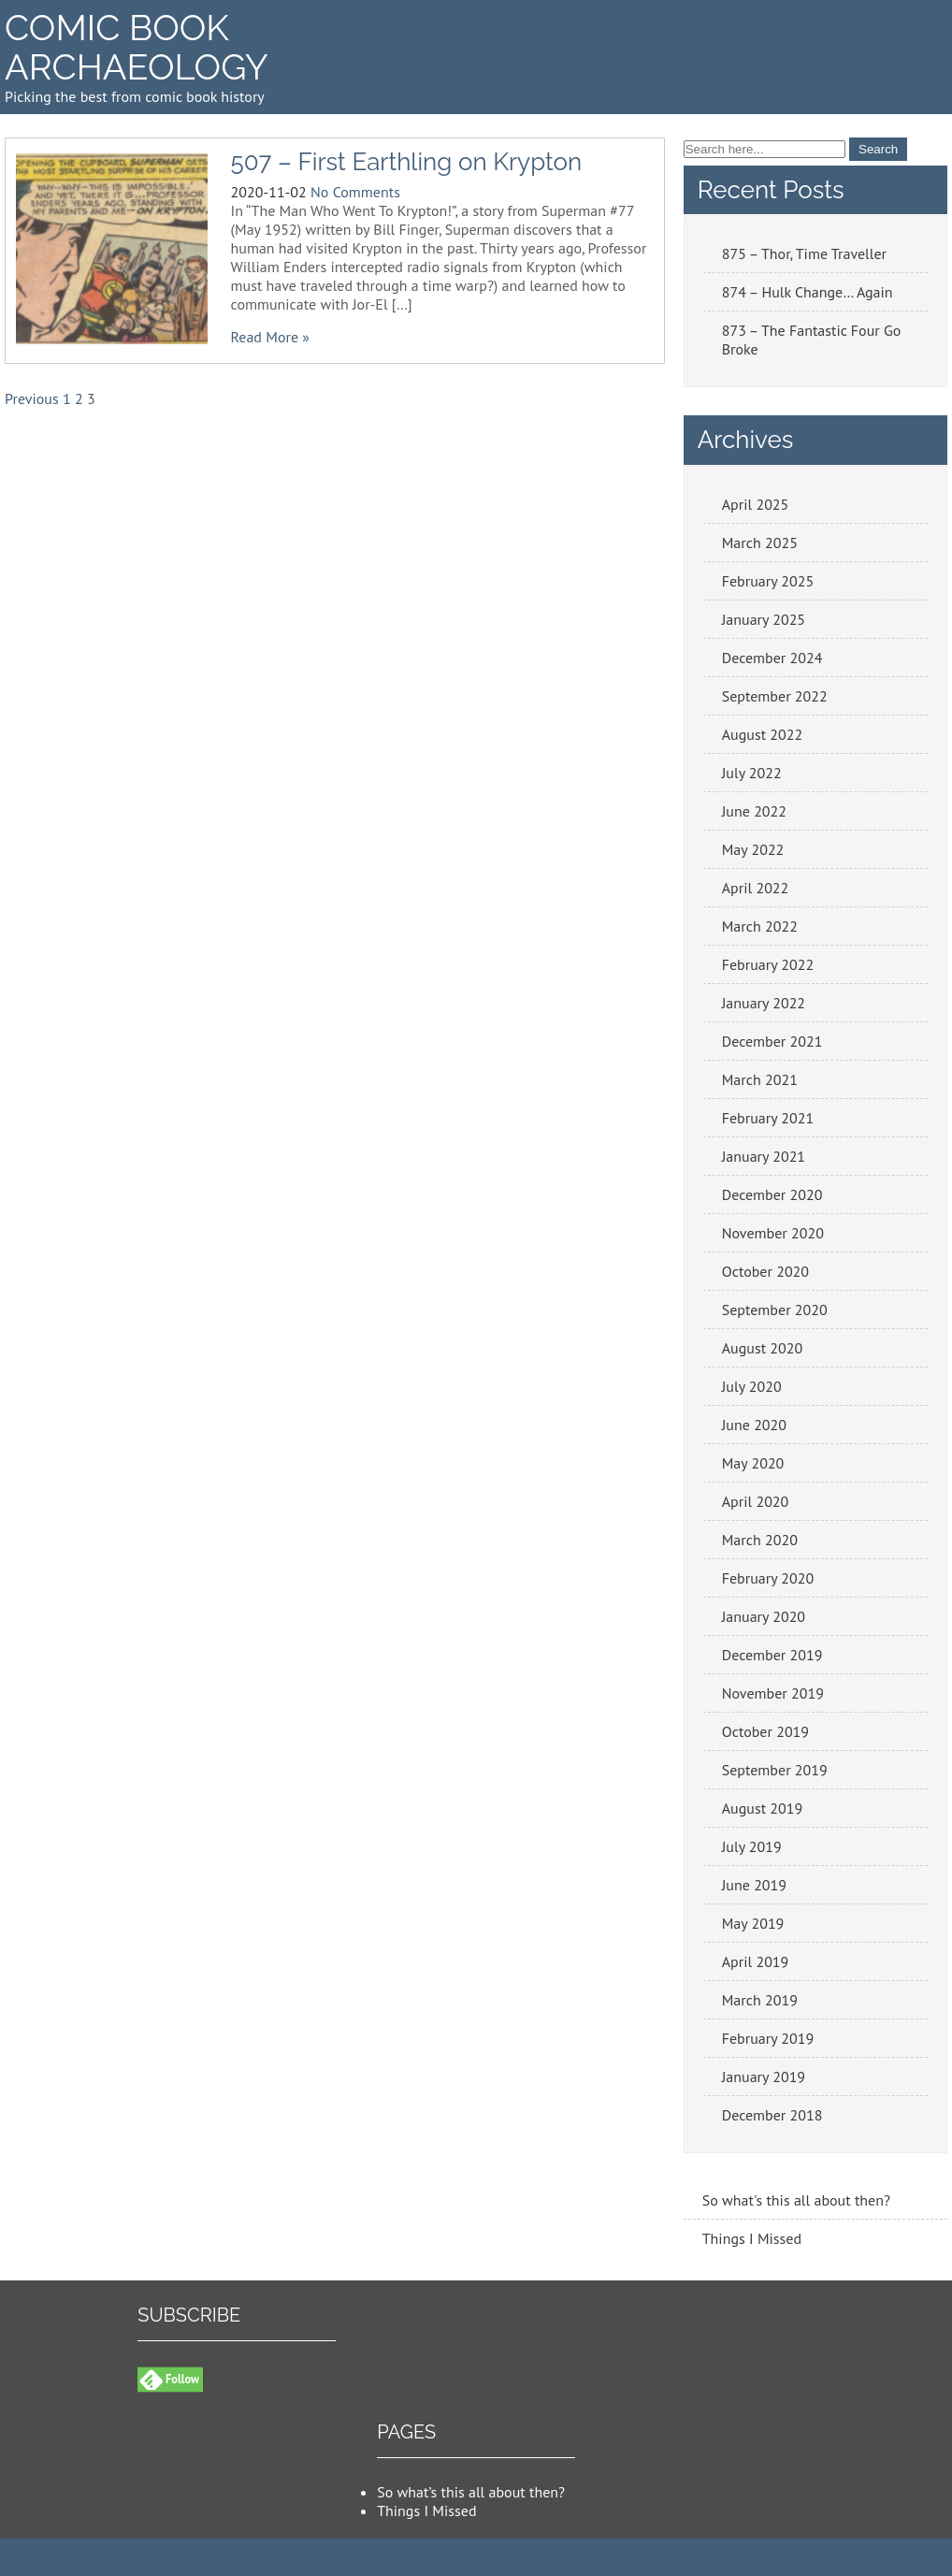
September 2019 (775, 1769)
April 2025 (755, 504)
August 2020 (762, 1348)
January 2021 (763, 1156)
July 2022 (752, 772)
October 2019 (765, 1731)
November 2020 (773, 1232)
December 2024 (772, 657)
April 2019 (755, 1961)
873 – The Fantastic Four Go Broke (812, 339)
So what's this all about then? (796, 2200)
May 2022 (753, 849)
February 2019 (768, 2038)
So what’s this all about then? (471, 2491)
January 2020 (763, 1616)
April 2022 (755, 887)
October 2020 (765, 1271)
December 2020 (772, 1194)
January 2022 (763, 1002)
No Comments (355, 191)
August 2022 (762, 734)
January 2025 (763, 619)
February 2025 (768, 581)
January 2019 (763, 2076)
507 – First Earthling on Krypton (407, 162)
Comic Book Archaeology (136, 47)
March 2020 (760, 1539)
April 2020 (755, 1501)
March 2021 (760, 1079)
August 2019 (762, 1808)
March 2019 (760, 1999)
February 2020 (768, 1578)
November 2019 (773, 1693)
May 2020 (753, 1463)
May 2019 (753, 1923)
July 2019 (752, 1846)
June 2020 (754, 1424)
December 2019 (772, 1654)
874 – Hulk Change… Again (807, 291)
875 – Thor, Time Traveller (804, 253)
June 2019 (754, 1884)
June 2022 (754, 811)
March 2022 (760, 926)
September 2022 (775, 696)
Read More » (270, 336)
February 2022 (768, 964)
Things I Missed (751, 2238)
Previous (32, 398)
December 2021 (772, 1041)
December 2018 (772, 2115)
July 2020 (752, 1386)
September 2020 (775, 1309)
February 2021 (768, 1117)
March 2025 (760, 542)
